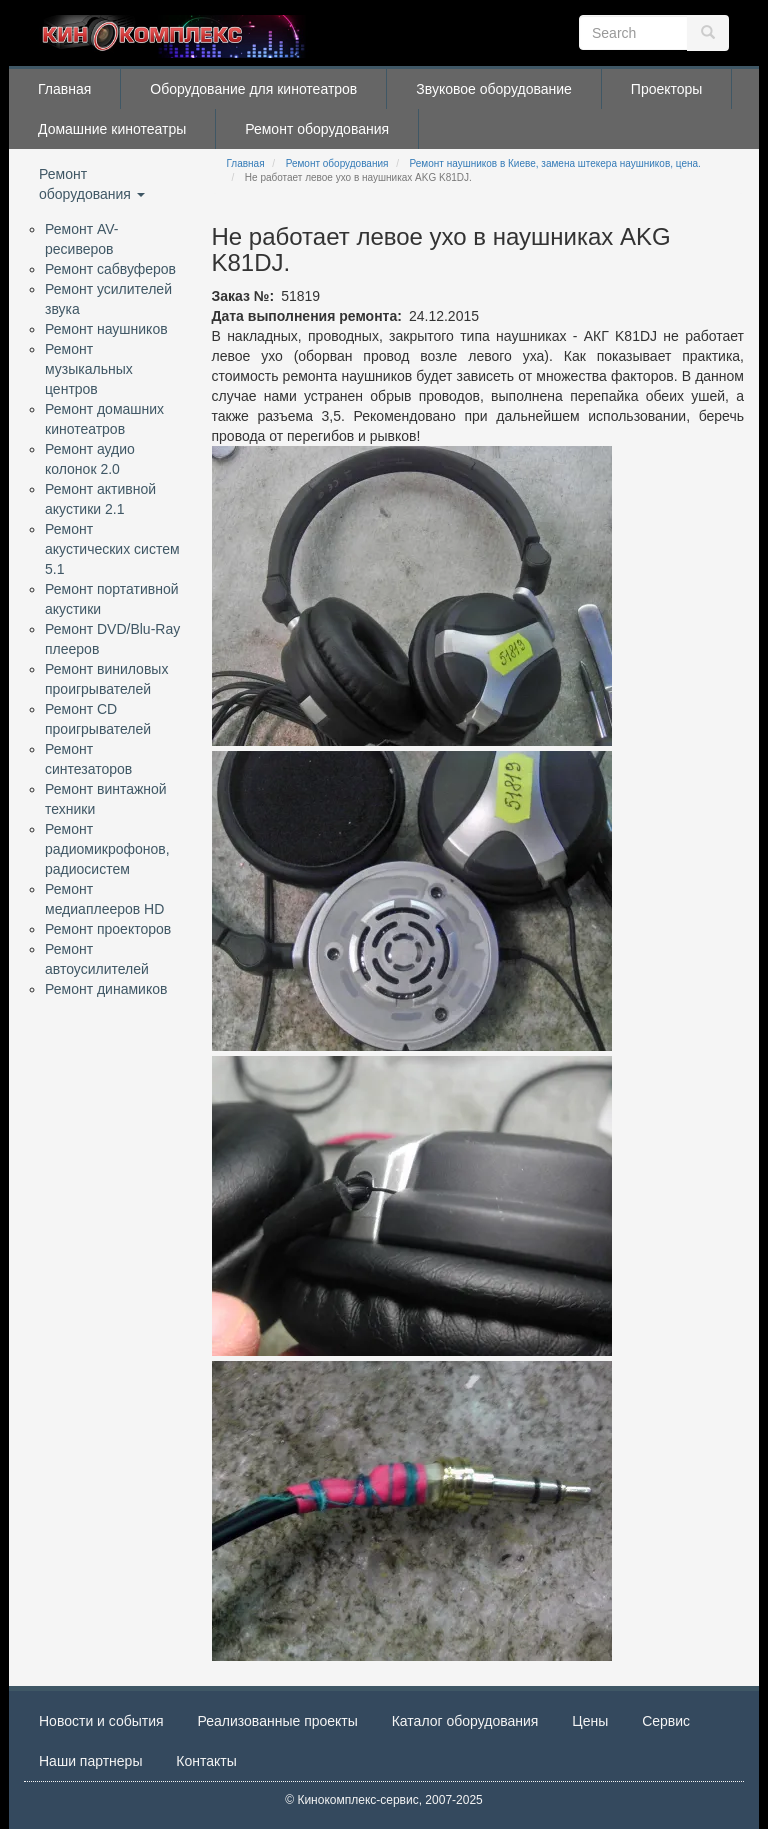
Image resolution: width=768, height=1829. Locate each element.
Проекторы (667, 89)
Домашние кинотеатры (112, 129)
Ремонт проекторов (108, 929)
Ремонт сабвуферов (110, 269)
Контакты (206, 1761)
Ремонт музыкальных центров (89, 369)
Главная (64, 89)
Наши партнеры (90, 1761)
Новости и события (101, 1721)
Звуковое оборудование (494, 89)
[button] (412, 596)
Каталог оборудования (465, 1721)
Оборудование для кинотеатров (253, 89)
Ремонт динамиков (106, 989)
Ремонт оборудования (317, 129)
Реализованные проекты (278, 1721)
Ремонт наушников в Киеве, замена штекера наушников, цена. (555, 163)
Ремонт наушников (106, 329)
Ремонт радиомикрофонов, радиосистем (107, 849)
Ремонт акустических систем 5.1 (112, 549)
